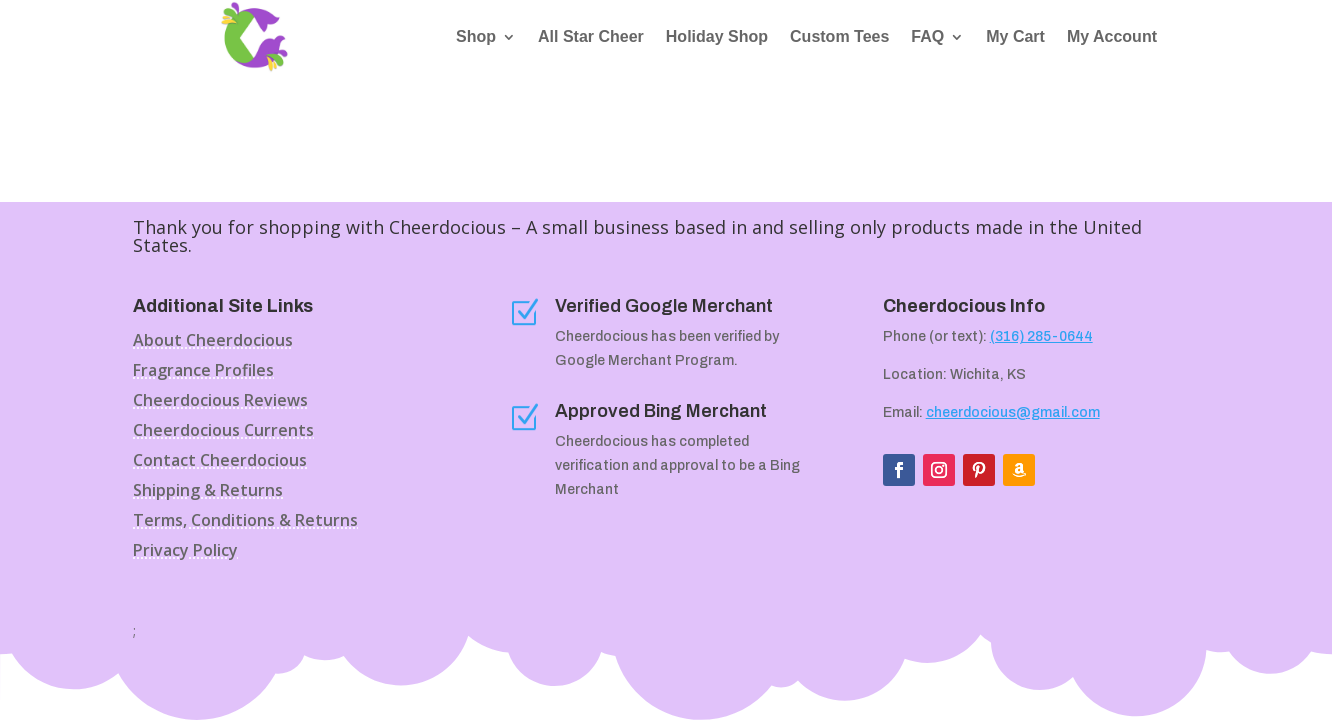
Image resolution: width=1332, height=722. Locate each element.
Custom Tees (839, 37)
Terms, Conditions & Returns (245, 522)
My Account (1112, 37)
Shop (476, 37)
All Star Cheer (591, 37)
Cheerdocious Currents (223, 432)
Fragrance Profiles (203, 372)
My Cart (1015, 37)
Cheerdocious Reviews (220, 402)
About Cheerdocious (213, 342)
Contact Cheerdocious (220, 462)
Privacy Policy (185, 552)
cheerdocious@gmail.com (1013, 412)
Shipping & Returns (208, 492)
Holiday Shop (717, 37)
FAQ (927, 37)
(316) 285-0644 (1041, 336)
